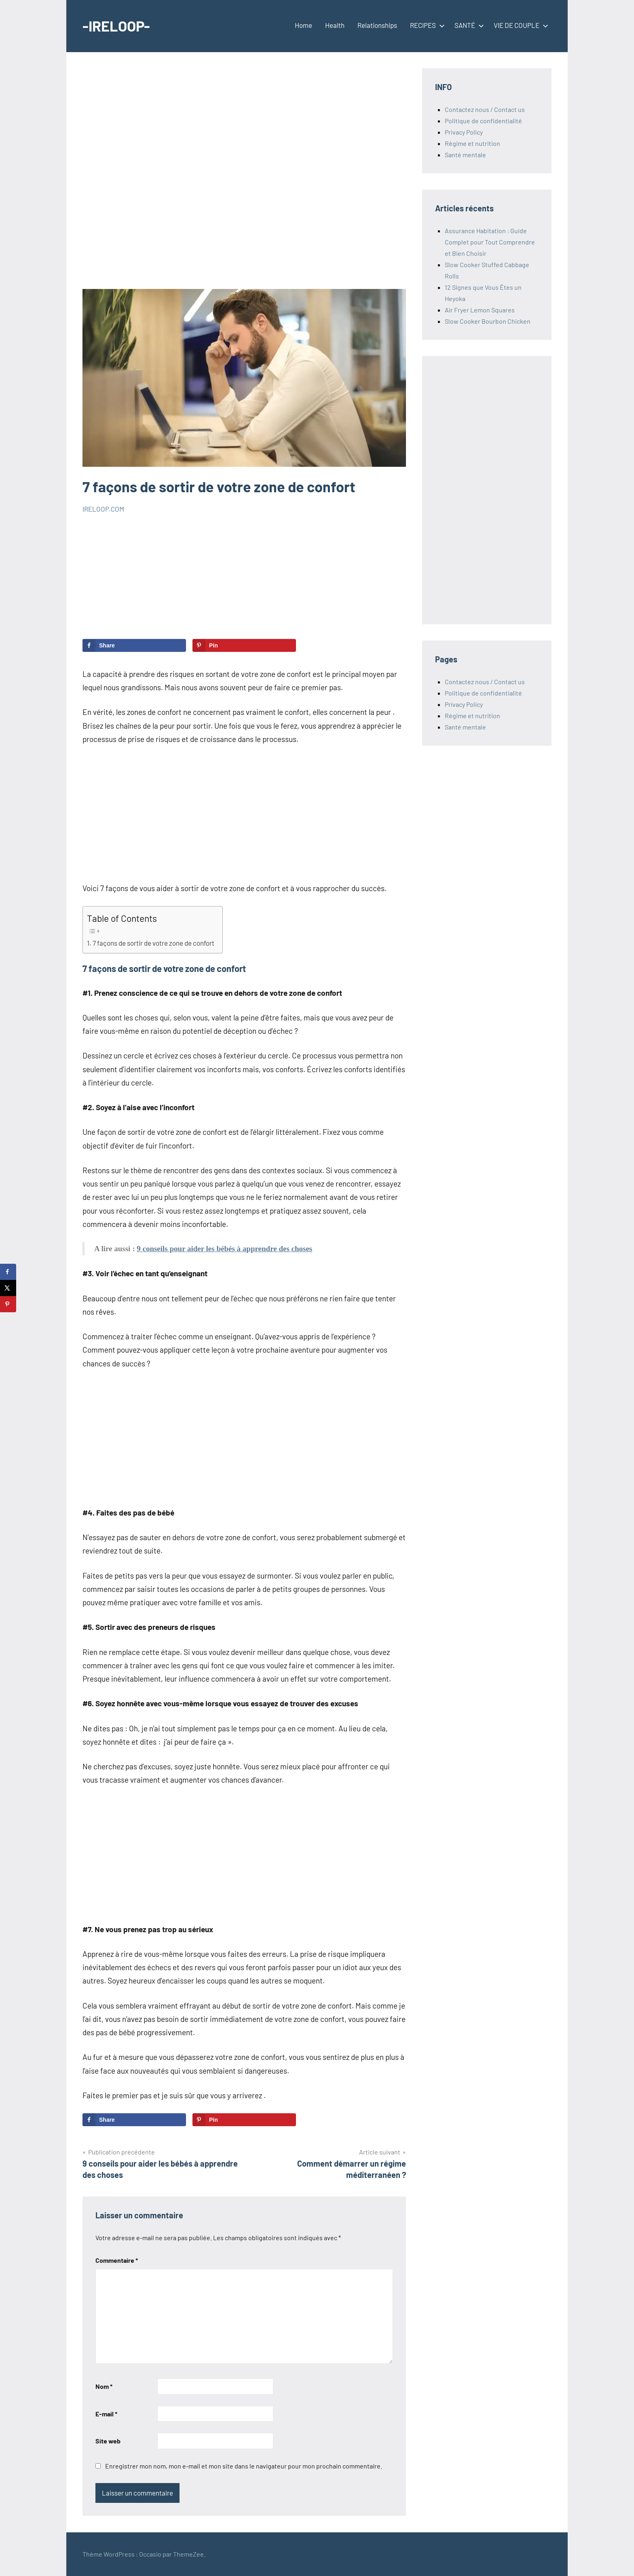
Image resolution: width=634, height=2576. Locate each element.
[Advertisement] (244, 179)
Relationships (377, 25)
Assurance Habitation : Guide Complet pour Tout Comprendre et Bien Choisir (490, 242)
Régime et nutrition (472, 143)
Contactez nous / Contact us (485, 109)
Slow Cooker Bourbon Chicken (487, 321)
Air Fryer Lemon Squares (480, 310)
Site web (107, 2441)
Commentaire (116, 2260)
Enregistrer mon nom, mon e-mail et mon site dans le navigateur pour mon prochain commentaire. (243, 2466)
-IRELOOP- (116, 25)
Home (303, 25)
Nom (103, 2386)
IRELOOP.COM (103, 509)
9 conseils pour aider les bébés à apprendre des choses (224, 1248)
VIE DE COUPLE (519, 25)
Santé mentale (465, 154)
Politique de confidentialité (483, 120)
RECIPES (426, 25)
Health (334, 25)
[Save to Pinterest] (244, 645)
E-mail (106, 2414)
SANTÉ (467, 25)
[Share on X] (8, 1288)
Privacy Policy (464, 132)
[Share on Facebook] (134, 645)
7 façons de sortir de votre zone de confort (153, 943)
